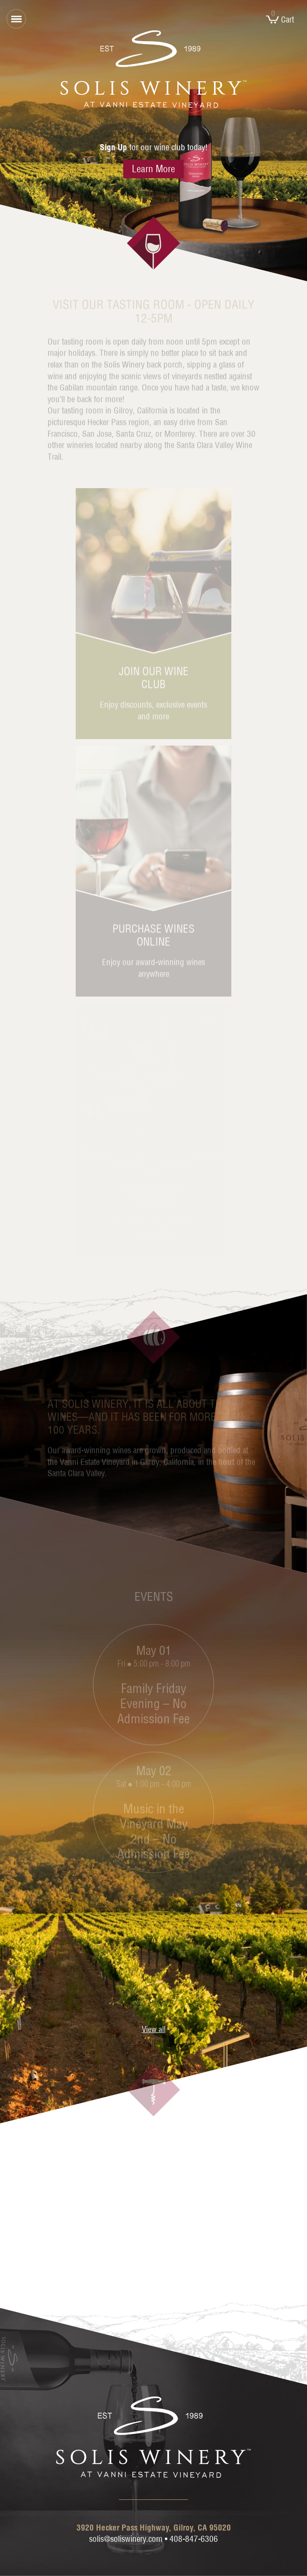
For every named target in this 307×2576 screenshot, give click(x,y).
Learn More (153, 169)
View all (154, 2029)
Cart (280, 19)
